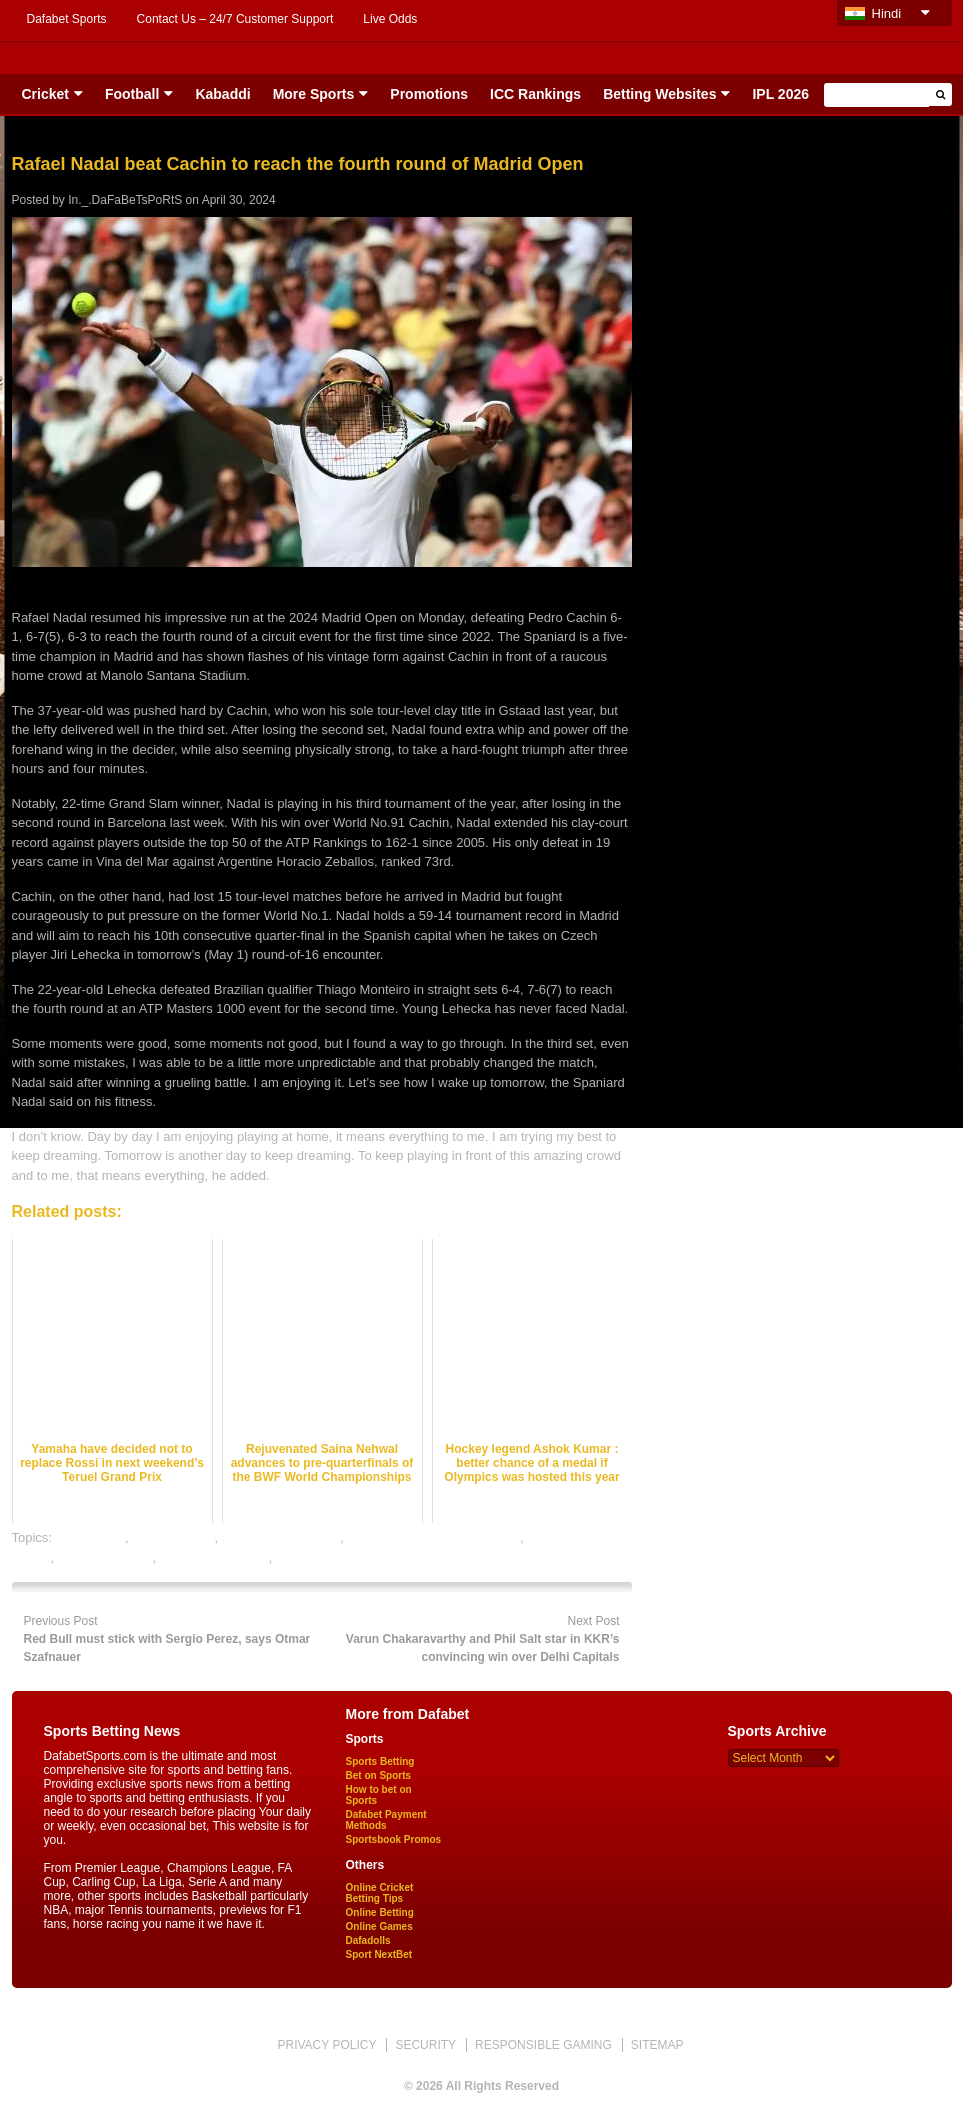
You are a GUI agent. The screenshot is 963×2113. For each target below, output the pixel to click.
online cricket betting (281, 1537)
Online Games (379, 1926)
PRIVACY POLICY (326, 2045)
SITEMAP (657, 2045)
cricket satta (90, 1537)
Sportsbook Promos (394, 1839)
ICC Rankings (535, 94)
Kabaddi (222, 94)
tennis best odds (105, 1557)
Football (132, 94)
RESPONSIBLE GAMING (543, 2045)
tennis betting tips (326, 1557)
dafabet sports (173, 1537)
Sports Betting (380, 1761)
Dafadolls (368, 1940)
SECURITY (425, 2045)
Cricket (45, 94)
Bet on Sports (379, 1775)
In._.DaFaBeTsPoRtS (125, 200)
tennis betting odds (214, 1557)
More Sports (314, 94)
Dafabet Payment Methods (386, 1820)
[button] (940, 94)
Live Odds (390, 19)
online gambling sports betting (434, 1537)
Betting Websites (659, 94)
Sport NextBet (379, 1954)
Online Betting (380, 1912)
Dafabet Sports (67, 19)
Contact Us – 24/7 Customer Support (235, 19)
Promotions (429, 94)
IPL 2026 (780, 94)
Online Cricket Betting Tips (380, 1893)
